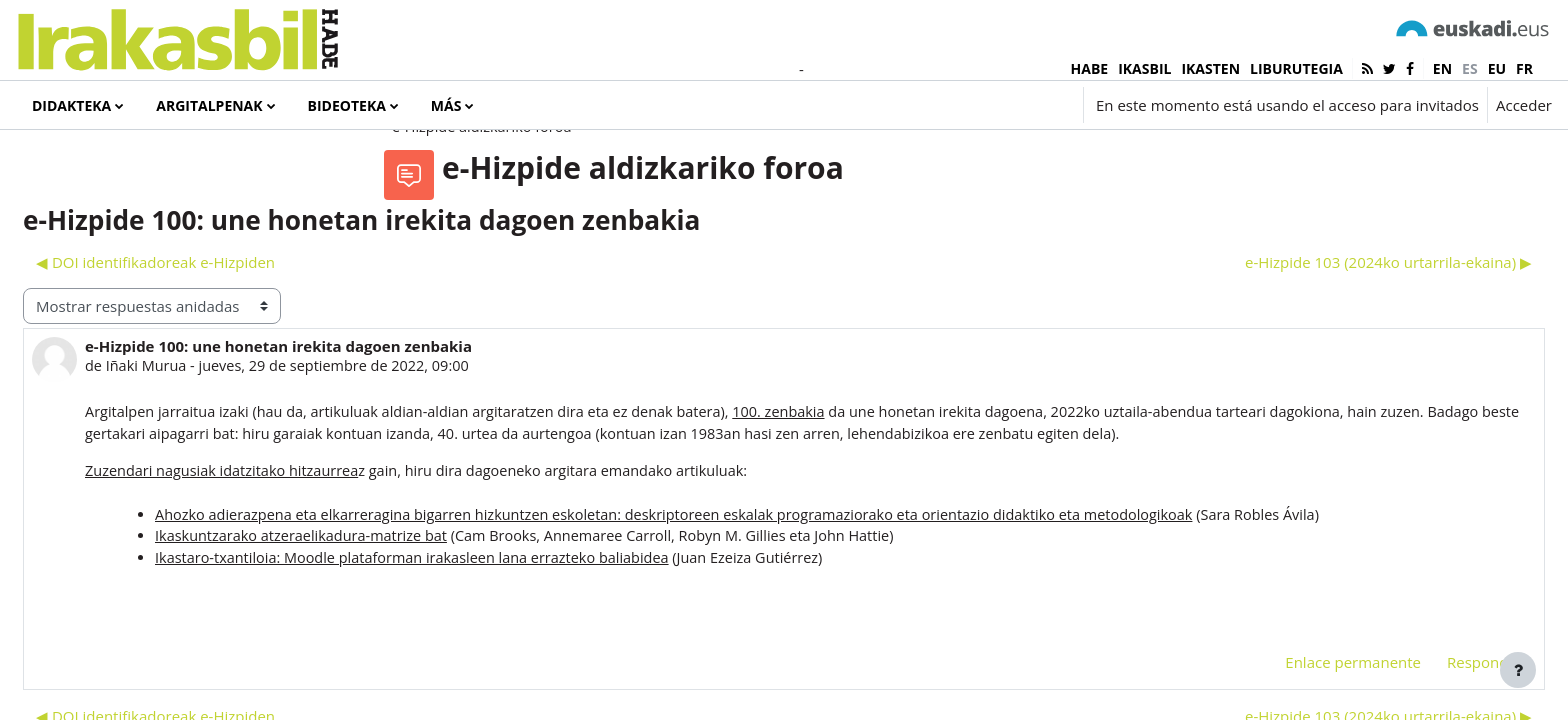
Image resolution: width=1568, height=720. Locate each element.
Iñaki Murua (450, 448)
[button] (955, 105)
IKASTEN (1210, 68)
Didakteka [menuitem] (71, 105)
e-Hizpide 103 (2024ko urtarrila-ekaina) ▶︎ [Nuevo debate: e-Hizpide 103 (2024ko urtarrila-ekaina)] (1340, 343)
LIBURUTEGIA (1296, 68)
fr (1524, 68)
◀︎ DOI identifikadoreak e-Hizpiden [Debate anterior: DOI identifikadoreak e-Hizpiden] (456, 343)
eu (1497, 68)
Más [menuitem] (446, 105)
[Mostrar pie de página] (1518, 670)
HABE (1090, 68)
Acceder (1524, 105)
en (1442, 68)
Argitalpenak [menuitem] (209, 105)
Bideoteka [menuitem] (347, 105)
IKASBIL (1144, 68)
